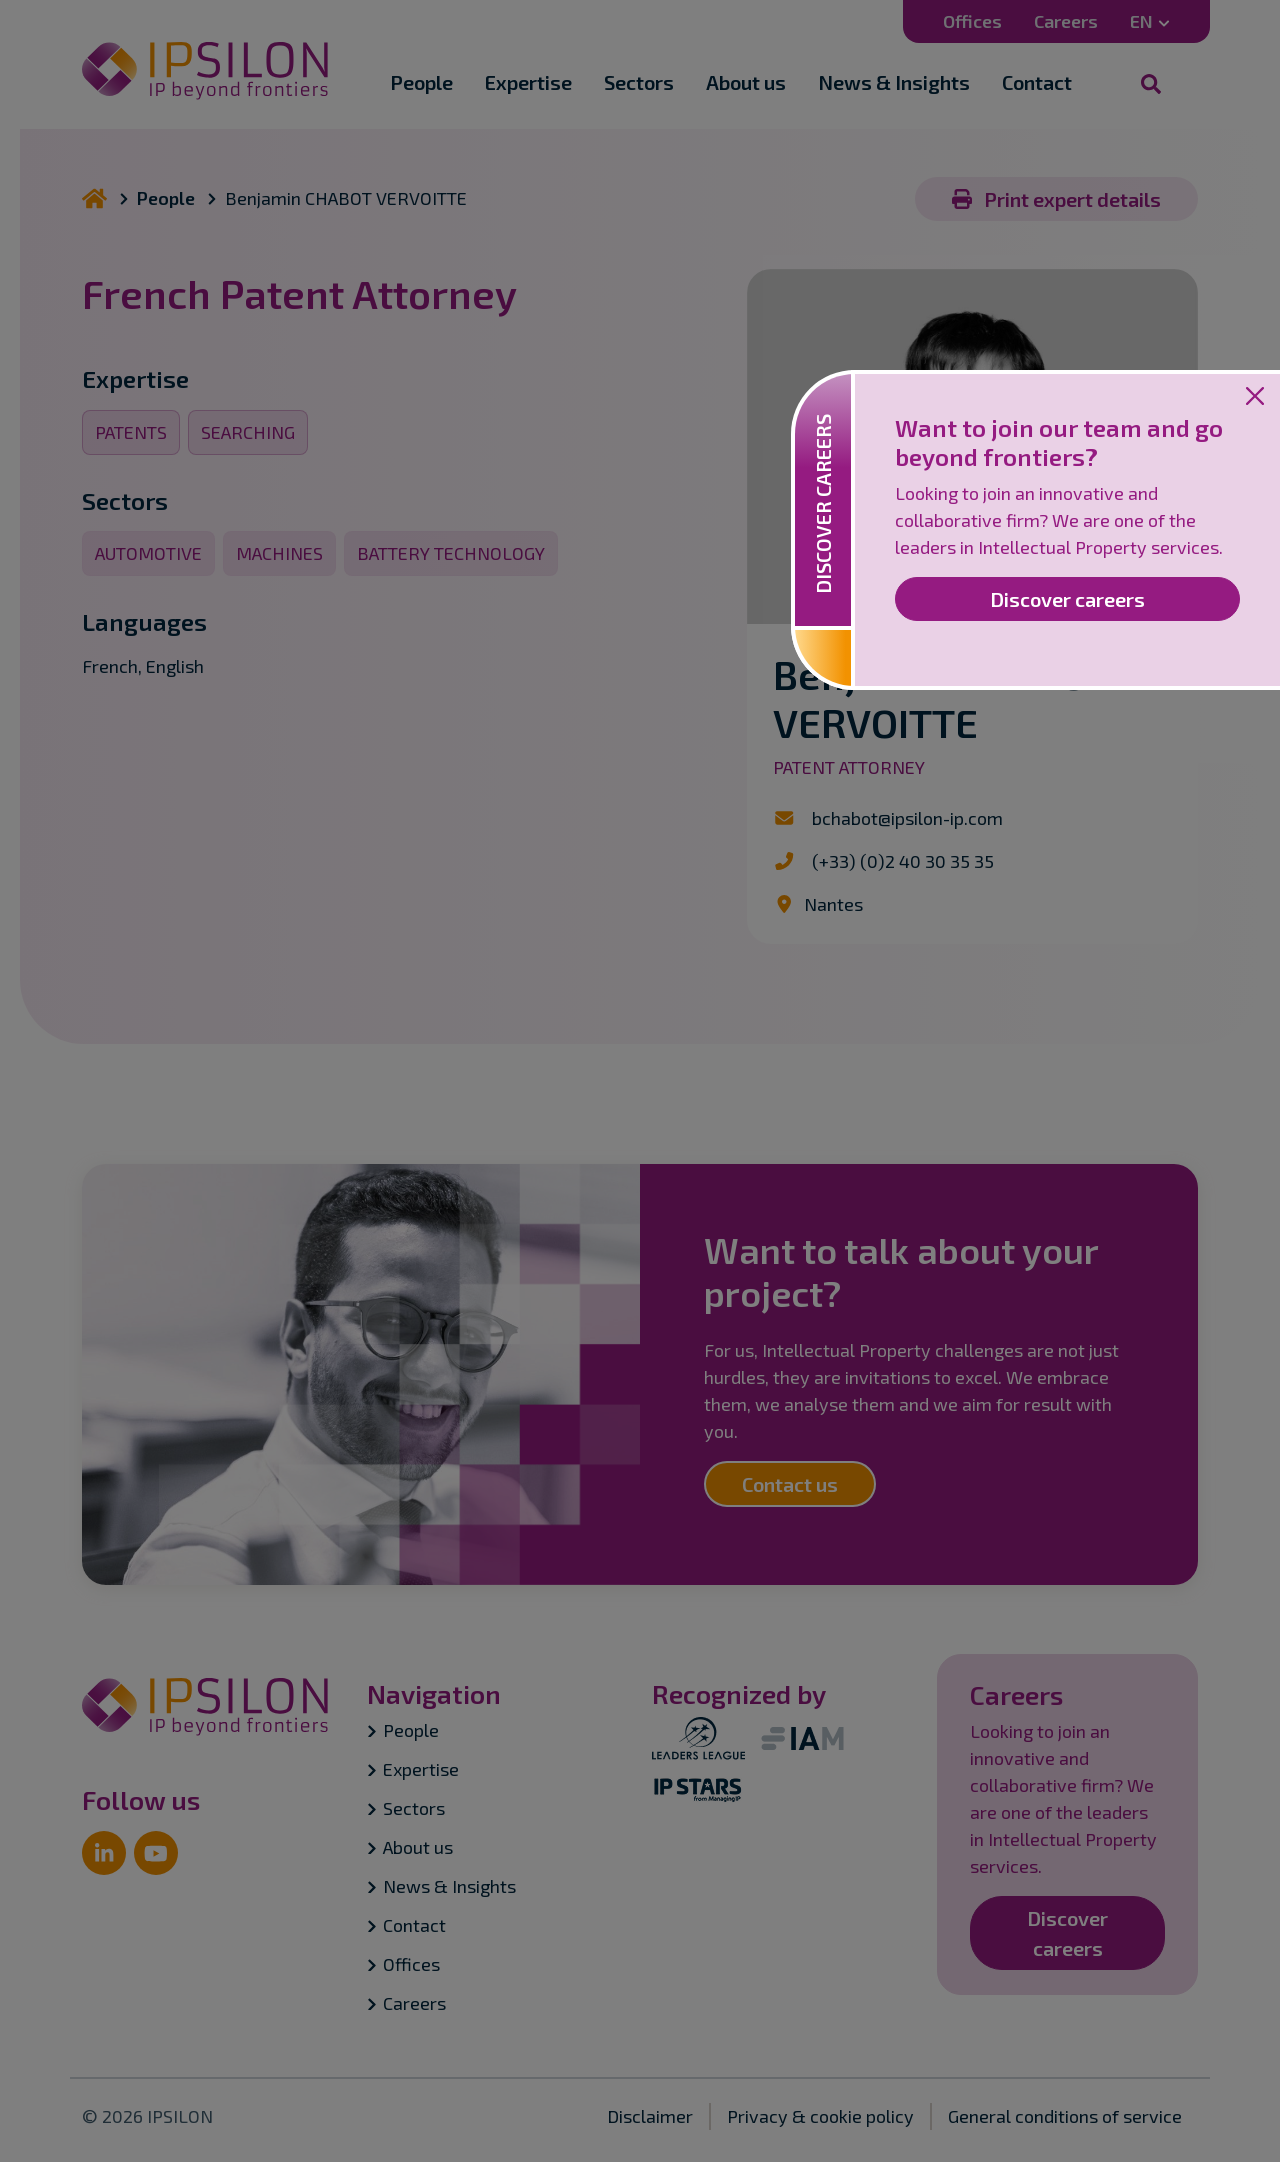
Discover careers (1067, 599)
